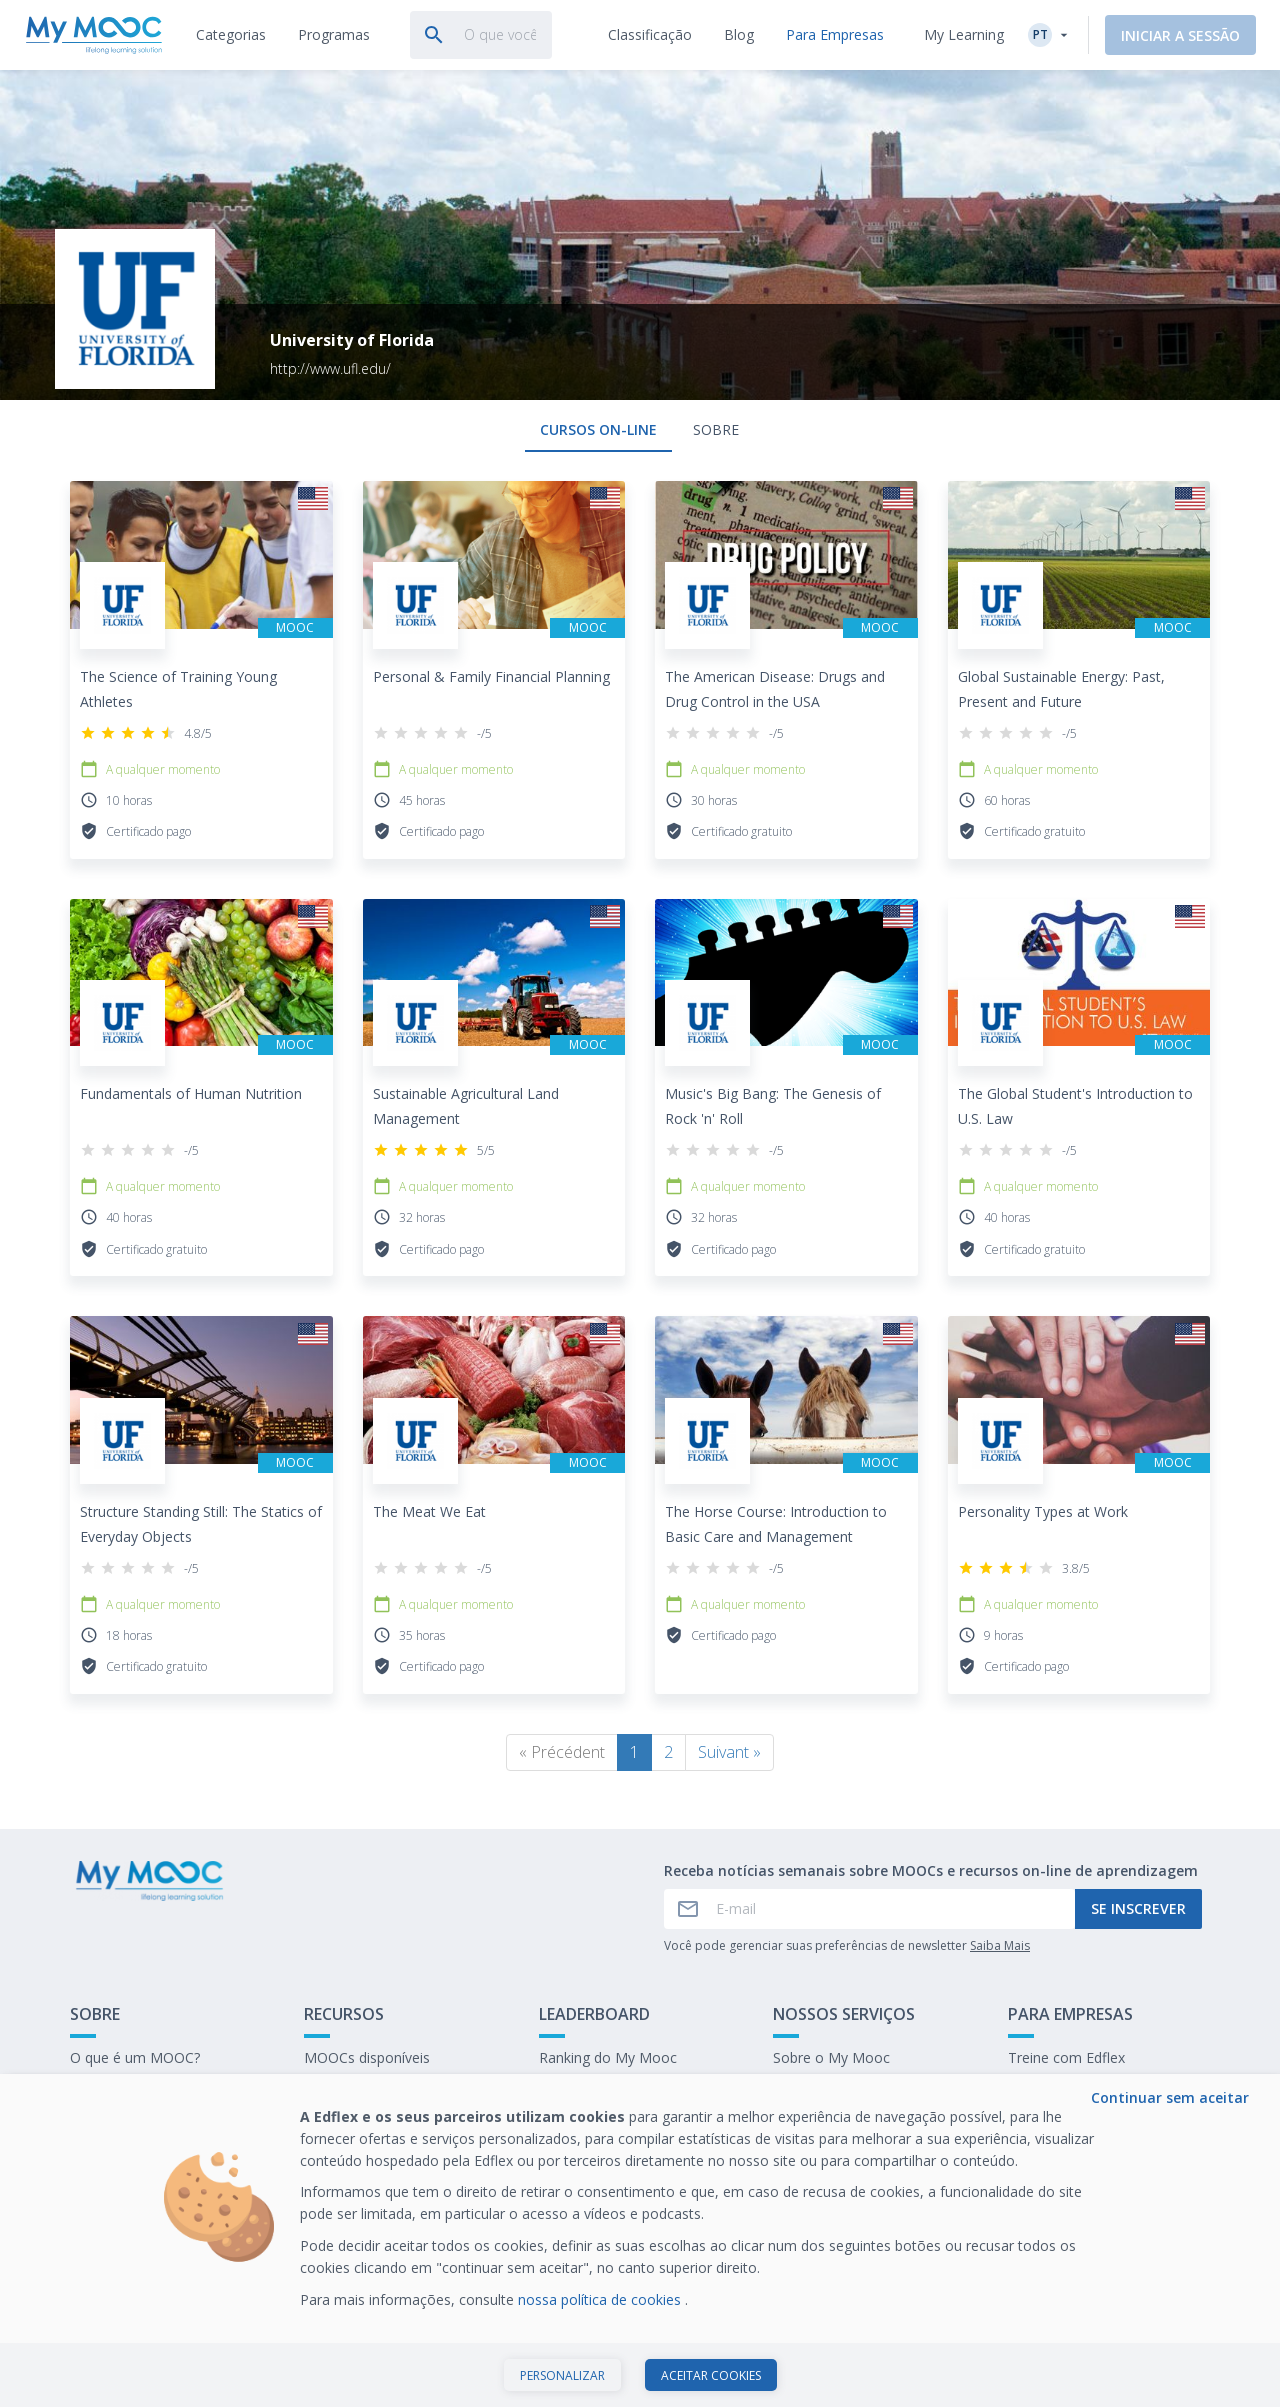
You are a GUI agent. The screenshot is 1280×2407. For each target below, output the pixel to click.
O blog (325, 2119)
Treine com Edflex (1066, 2057)
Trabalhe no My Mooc (1080, 2119)
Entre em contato (127, 2088)
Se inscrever (1138, 1908)
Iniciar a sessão (1180, 35)
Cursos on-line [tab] (598, 429)
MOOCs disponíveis (367, 2057)
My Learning (964, 34)
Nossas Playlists (356, 2088)
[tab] (231, 35)
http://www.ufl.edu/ (330, 368)
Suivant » (729, 1752)
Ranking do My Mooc (608, 2057)
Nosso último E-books (1080, 2088)
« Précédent (562, 1752)
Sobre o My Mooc (831, 2057)
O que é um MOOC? (135, 2057)
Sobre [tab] (716, 429)
